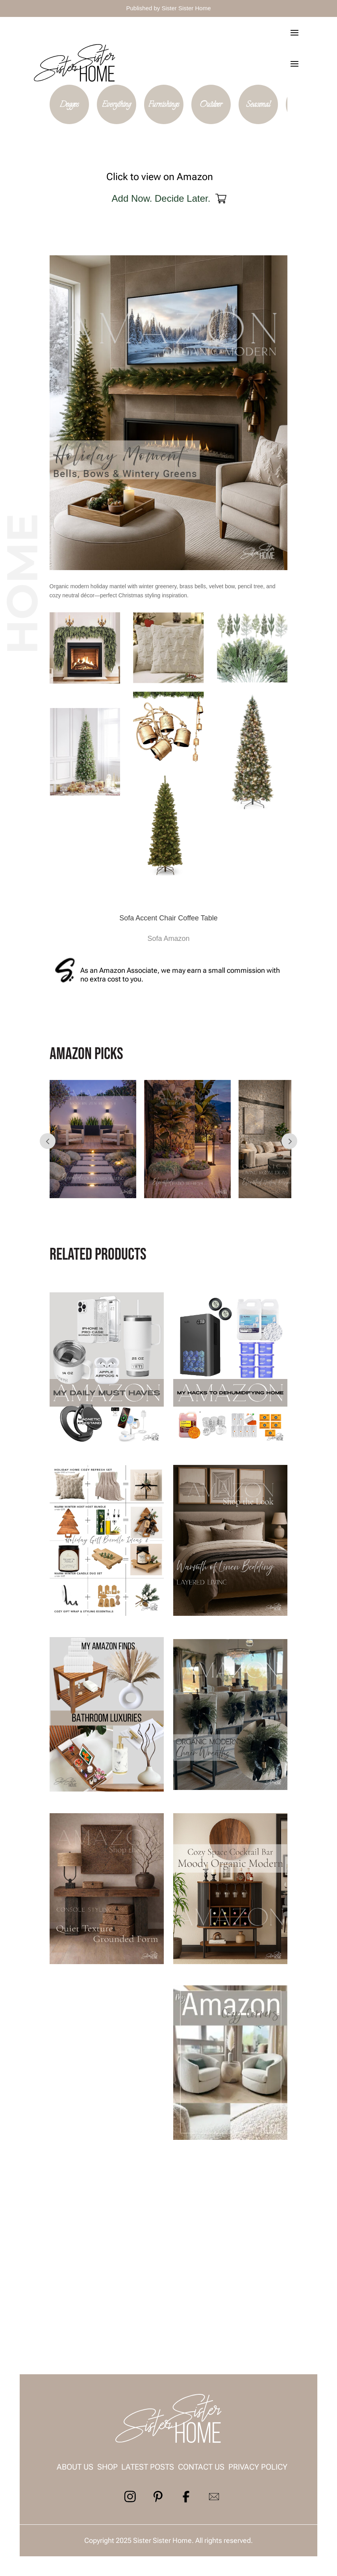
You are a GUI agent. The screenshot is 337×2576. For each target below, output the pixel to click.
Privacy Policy (257, 2467)
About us (75, 2467)
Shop (107, 2467)
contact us (201, 2467)
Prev (48, 1141)
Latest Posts (147, 2467)
